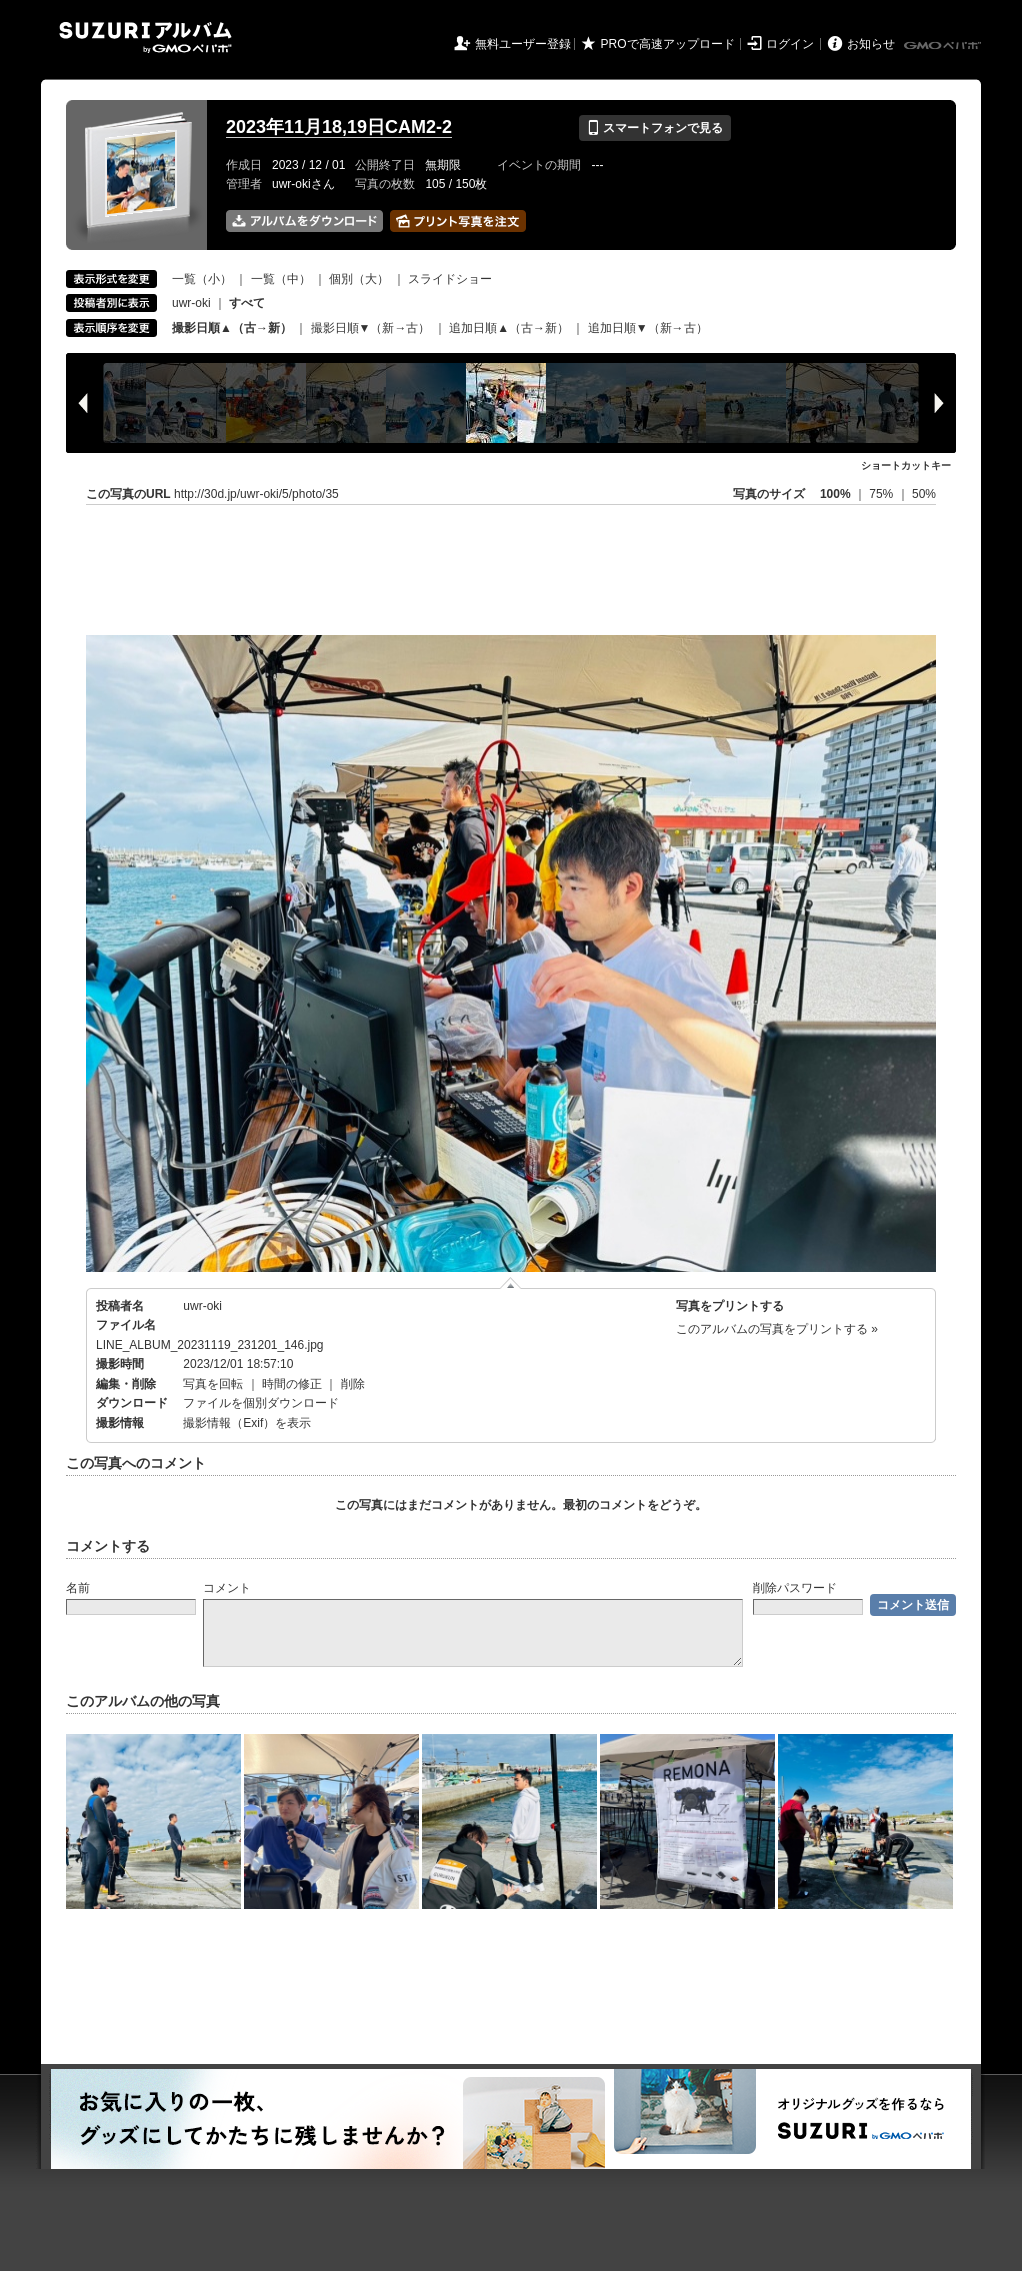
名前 (78, 1588)
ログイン (790, 44)
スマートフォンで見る (654, 128)
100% (835, 494)
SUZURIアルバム (145, 37)
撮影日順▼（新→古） (371, 328)
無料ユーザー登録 (523, 44)
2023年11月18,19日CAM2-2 (339, 127)
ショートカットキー (906, 465)
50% (924, 494)
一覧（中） (281, 279)
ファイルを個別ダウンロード (261, 1403)
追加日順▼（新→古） (648, 328)
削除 (353, 1384)
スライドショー (450, 279)
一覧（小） (202, 279)
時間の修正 (292, 1384)
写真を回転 (213, 1384)
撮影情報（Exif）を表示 (247, 1423)
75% (882, 494)
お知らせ (871, 44)
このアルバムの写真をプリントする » (777, 1329)
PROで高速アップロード (668, 44)
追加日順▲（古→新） (509, 328)
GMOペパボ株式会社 (944, 46)
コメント (227, 1588)
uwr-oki (191, 303)
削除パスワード (795, 1588)
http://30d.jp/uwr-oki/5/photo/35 (256, 494)
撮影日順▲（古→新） (232, 328)
